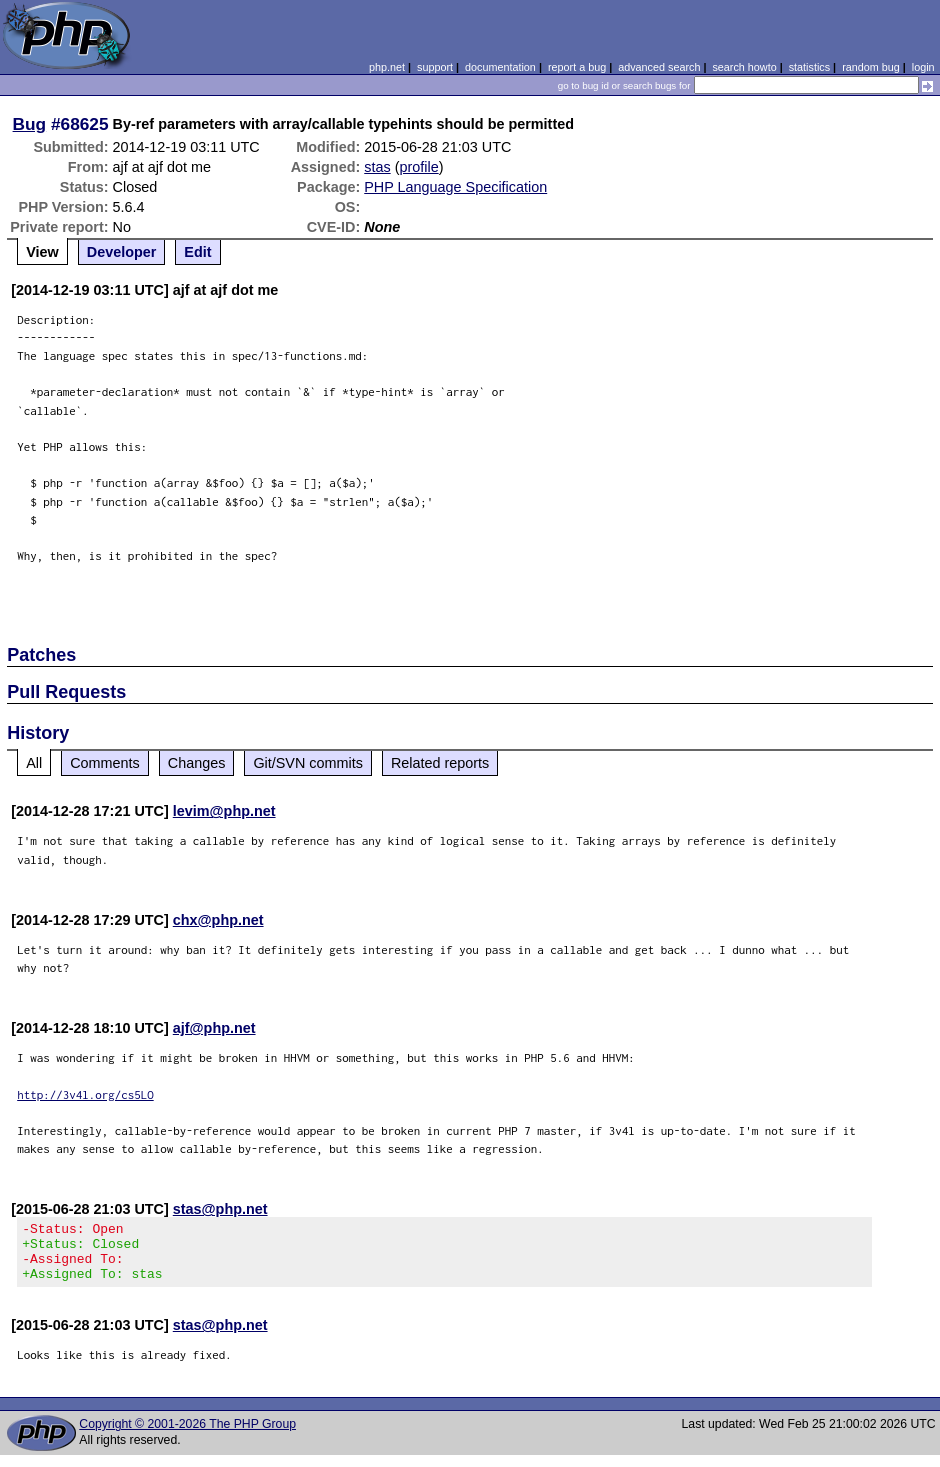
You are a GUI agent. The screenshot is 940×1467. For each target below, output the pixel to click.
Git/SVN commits (308, 763)
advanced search (659, 67)
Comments (105, 763)
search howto (744, 67)
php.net (387, 67)
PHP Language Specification (455, 187)
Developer (122, 252)
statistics (809, 67)
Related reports (440, 763)
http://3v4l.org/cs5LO (85, 1094)
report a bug (577, 67)
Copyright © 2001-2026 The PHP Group (187, 1436)
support (435, 67)
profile (418, 167)
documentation (500, 67)
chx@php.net (218, 920)
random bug (871, 67)
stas (377, 167)
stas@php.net (220, 1209)
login (923, 67)
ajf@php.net (214, 1028)
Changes (197, 763)
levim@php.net (224, 811)
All (34, 763)
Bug (30, 124)
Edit (197, 252)
